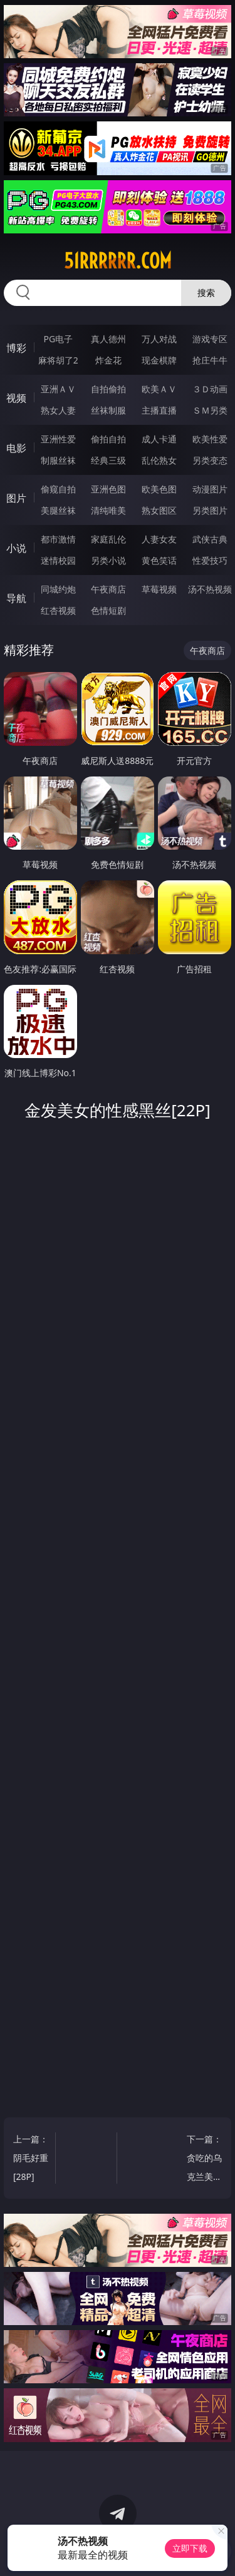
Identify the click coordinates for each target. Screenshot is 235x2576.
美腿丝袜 (58, 510)
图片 (16, 498)
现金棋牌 (159, 360)
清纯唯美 (108, 510)
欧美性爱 (209, 439)
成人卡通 (159, 439)
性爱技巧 (209, 560)
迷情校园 (58, 560)
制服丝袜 (58, 460)
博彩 (16, 348)
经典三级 (108, 460)
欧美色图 (159, 489)
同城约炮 (58, 589)
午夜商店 (108, 589)
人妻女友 (159, 539)
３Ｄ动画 (209, 389)
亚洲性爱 (58, 439)
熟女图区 (159, 510)
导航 (16, 598)
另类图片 (209, 510)
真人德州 (108, 339)
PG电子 (58, 339)
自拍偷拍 (108, 389)
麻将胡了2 (58, 360)
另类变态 (209, 460)
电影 (16, 448)
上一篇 (31, 2159)
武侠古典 (209, 539)
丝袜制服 (108, 410)
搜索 (206, 292)
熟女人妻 (58, 410)
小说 (16, 548)
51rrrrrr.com (118, 260)
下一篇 (203, 2159)
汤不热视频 (210, 589)
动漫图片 (209, 489)
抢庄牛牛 (209, 360)
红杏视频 (58, 610)
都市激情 (58, 539)
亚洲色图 (108, 489)
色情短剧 (108, 610)
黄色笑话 (159, 560)
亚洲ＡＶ (58, 389)
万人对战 (159, 339)
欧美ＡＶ (159, 389)
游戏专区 (209, 339)
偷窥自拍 (58, 489)
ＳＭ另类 (209, 410)
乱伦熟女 (159, 460)
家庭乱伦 (108, 539)
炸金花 (108, 360)
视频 (16, 398)
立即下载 (189, 2548)
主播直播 (159, 410)
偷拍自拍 (108, 439)
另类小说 (108, 560)
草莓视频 (159, 589)
